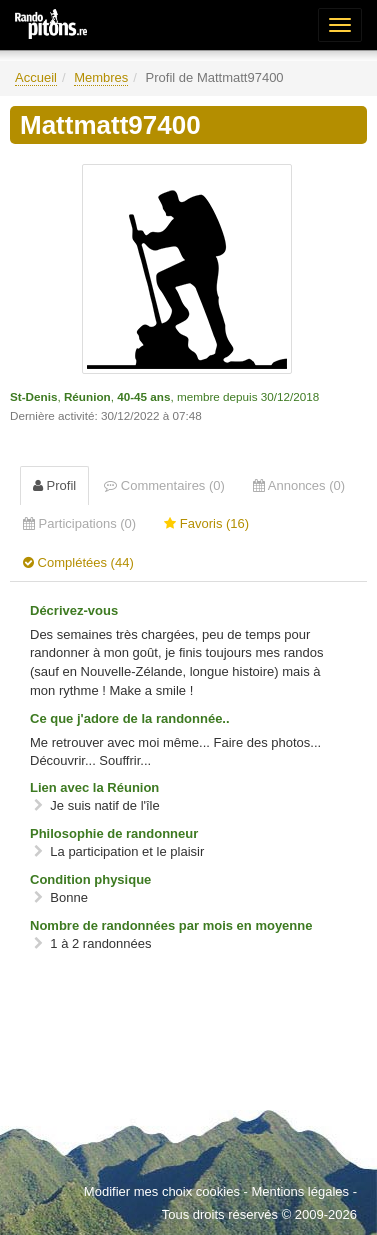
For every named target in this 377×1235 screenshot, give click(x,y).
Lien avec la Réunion (94, 787)
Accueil (36, 77)
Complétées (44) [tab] (78, 562)
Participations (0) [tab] (79, 523)
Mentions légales (300, 1191)
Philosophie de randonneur (114, 833)
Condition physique (90, 879)
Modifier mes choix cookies (162, 1191)
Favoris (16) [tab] (206, 523)
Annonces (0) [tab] (299, 485)
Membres (101, 77)
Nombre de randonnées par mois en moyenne (171, 925)
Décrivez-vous (74, 610)
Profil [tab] (54, 485)
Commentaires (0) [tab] (164, 485)
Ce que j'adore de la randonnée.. (130, 718)
